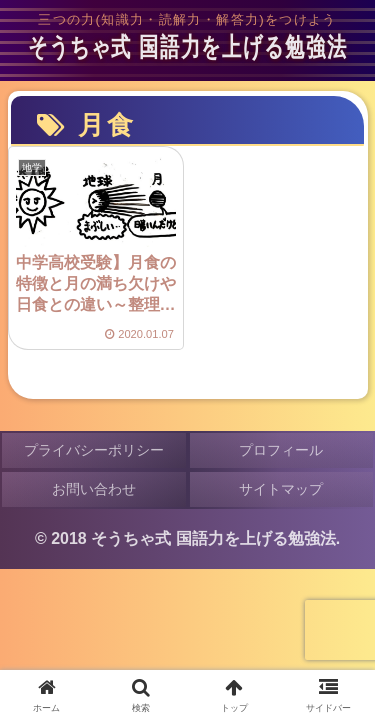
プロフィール (281, 450)
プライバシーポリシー (94, 450)
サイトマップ (281, 489)
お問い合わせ (94, 489)
